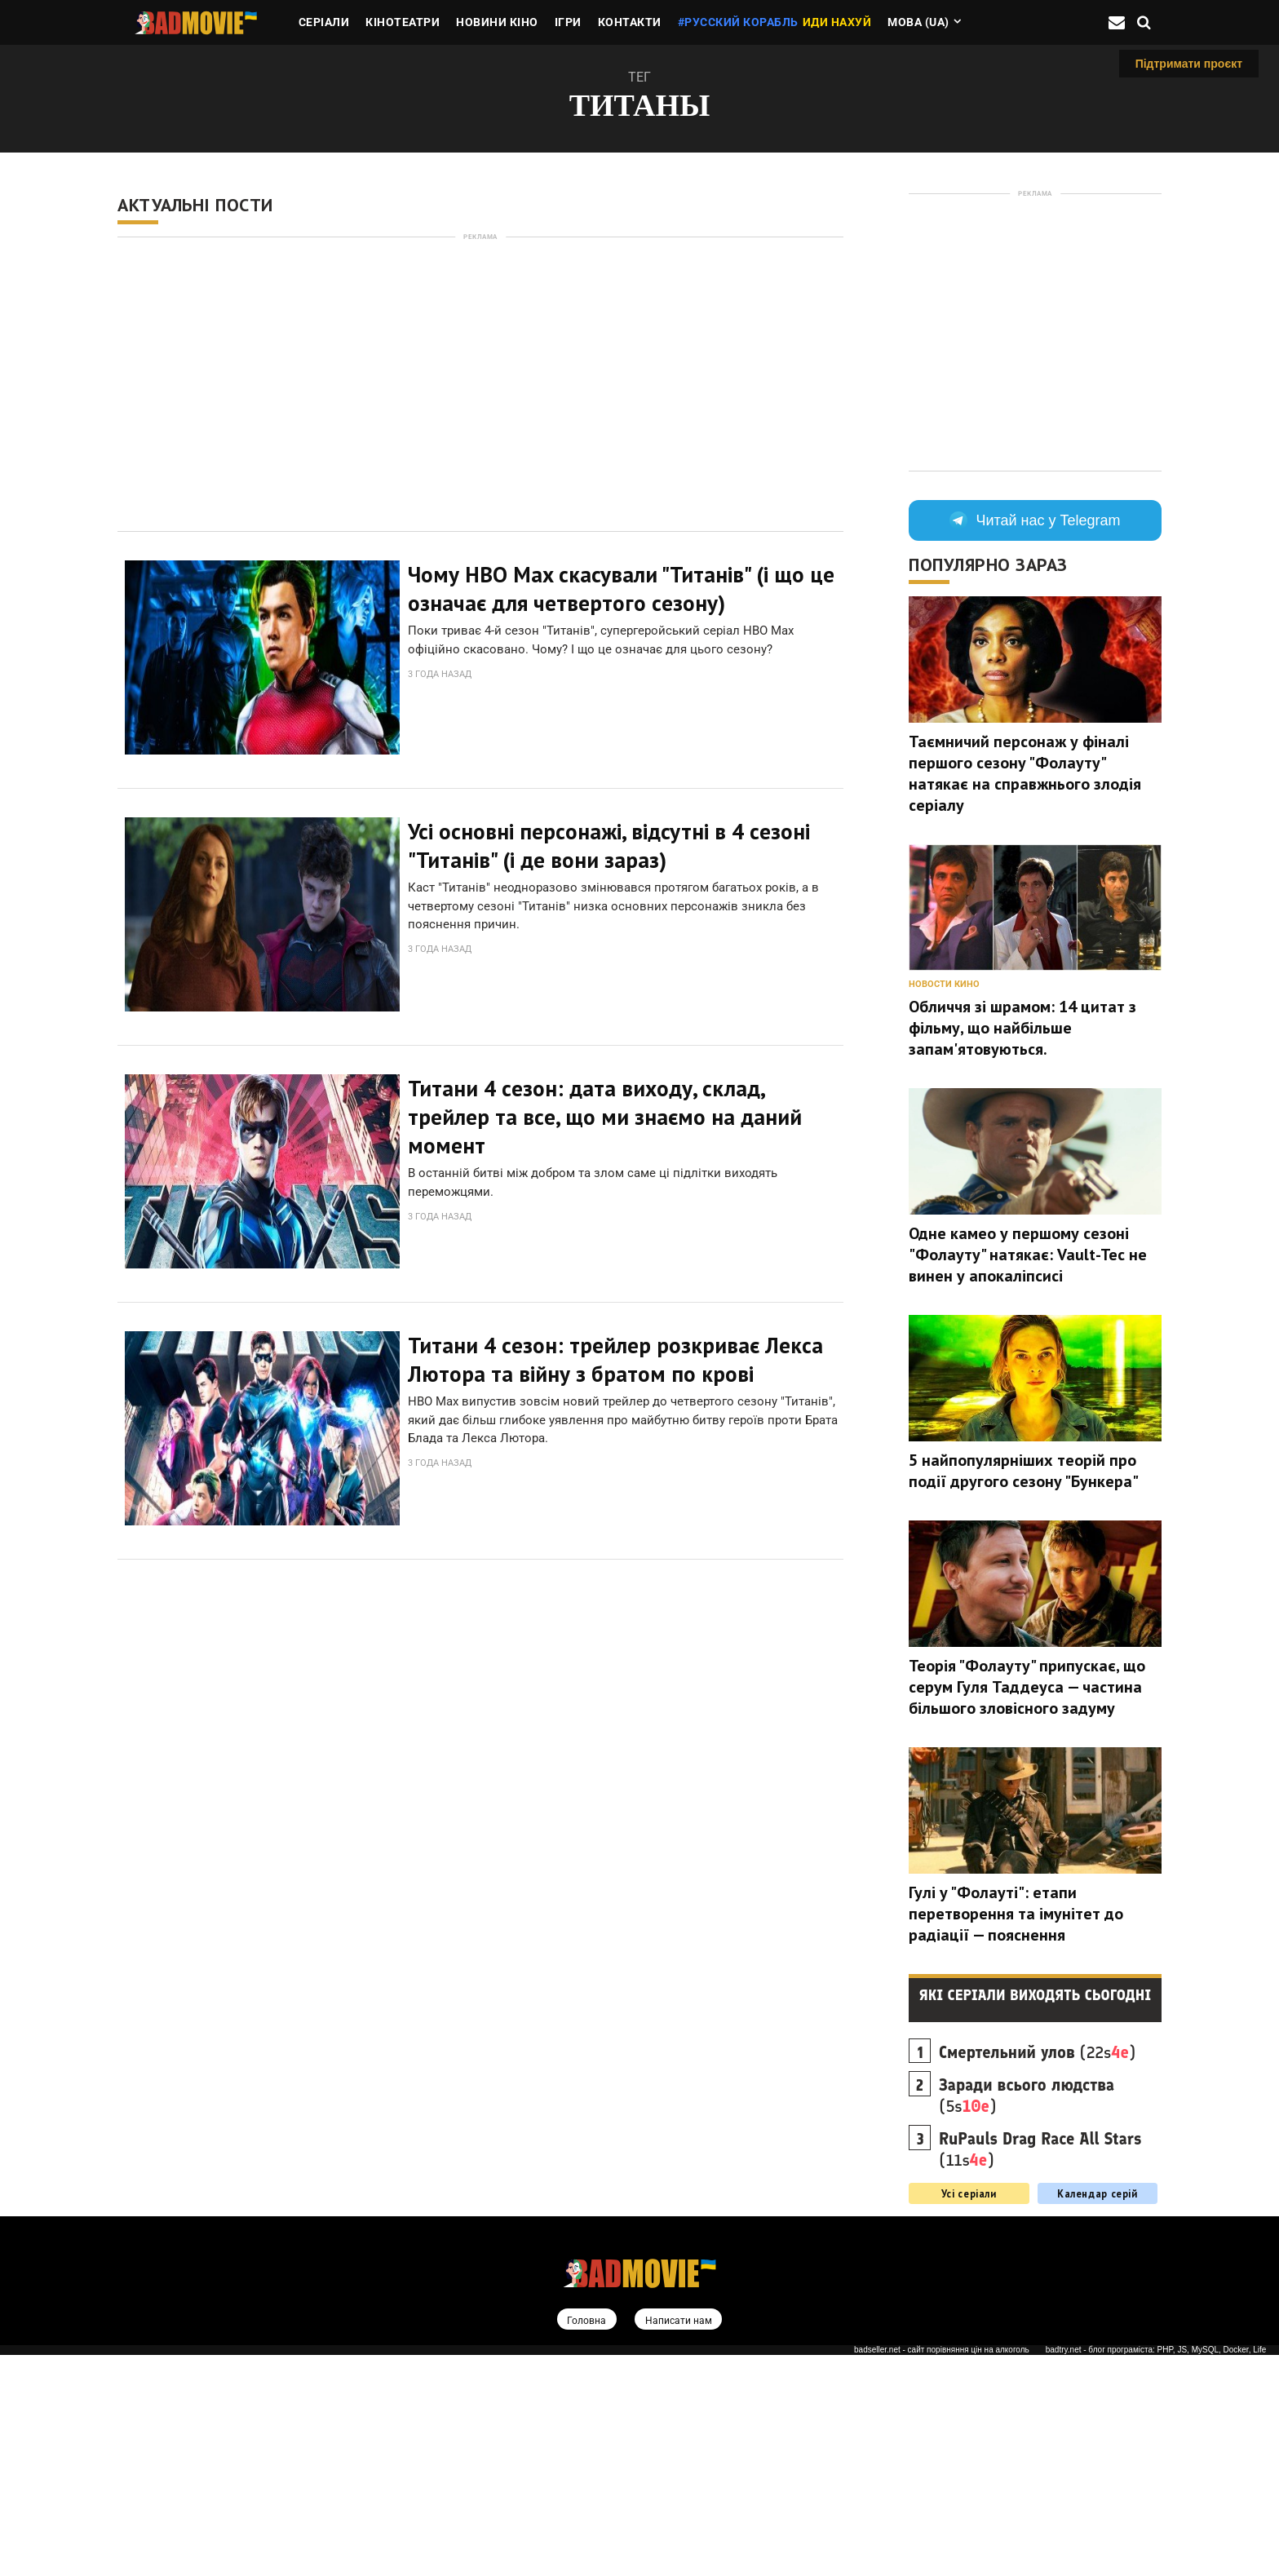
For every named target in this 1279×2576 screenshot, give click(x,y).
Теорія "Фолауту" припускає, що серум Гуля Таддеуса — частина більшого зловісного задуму (1027, 1687)
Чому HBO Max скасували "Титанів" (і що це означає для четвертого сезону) (621, 588)
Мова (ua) (918, 22)
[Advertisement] (480, 384)
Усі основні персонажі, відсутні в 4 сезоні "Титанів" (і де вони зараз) (609, 837)
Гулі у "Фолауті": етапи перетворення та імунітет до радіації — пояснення (1016, 1913)
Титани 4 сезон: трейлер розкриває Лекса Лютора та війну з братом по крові (615, 1334)
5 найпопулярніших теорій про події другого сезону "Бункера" (1024, 1471)
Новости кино (944, 984)
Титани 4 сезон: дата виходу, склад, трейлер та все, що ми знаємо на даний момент (605, 1099)
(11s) (1040, 2149)
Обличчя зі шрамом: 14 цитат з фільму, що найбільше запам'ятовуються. (1022, 1028)
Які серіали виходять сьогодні (1035, 1995)
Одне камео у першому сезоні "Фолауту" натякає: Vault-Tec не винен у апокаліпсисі (1028, 1254)
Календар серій (1097, 2193)
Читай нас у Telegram (1034, 520)
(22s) (1037, 2052)
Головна (584, 2320)
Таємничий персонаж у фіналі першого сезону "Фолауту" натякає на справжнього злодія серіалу (1025, 773)
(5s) (1026, 2095)
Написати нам (679, 2320)
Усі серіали (969, 2193)
